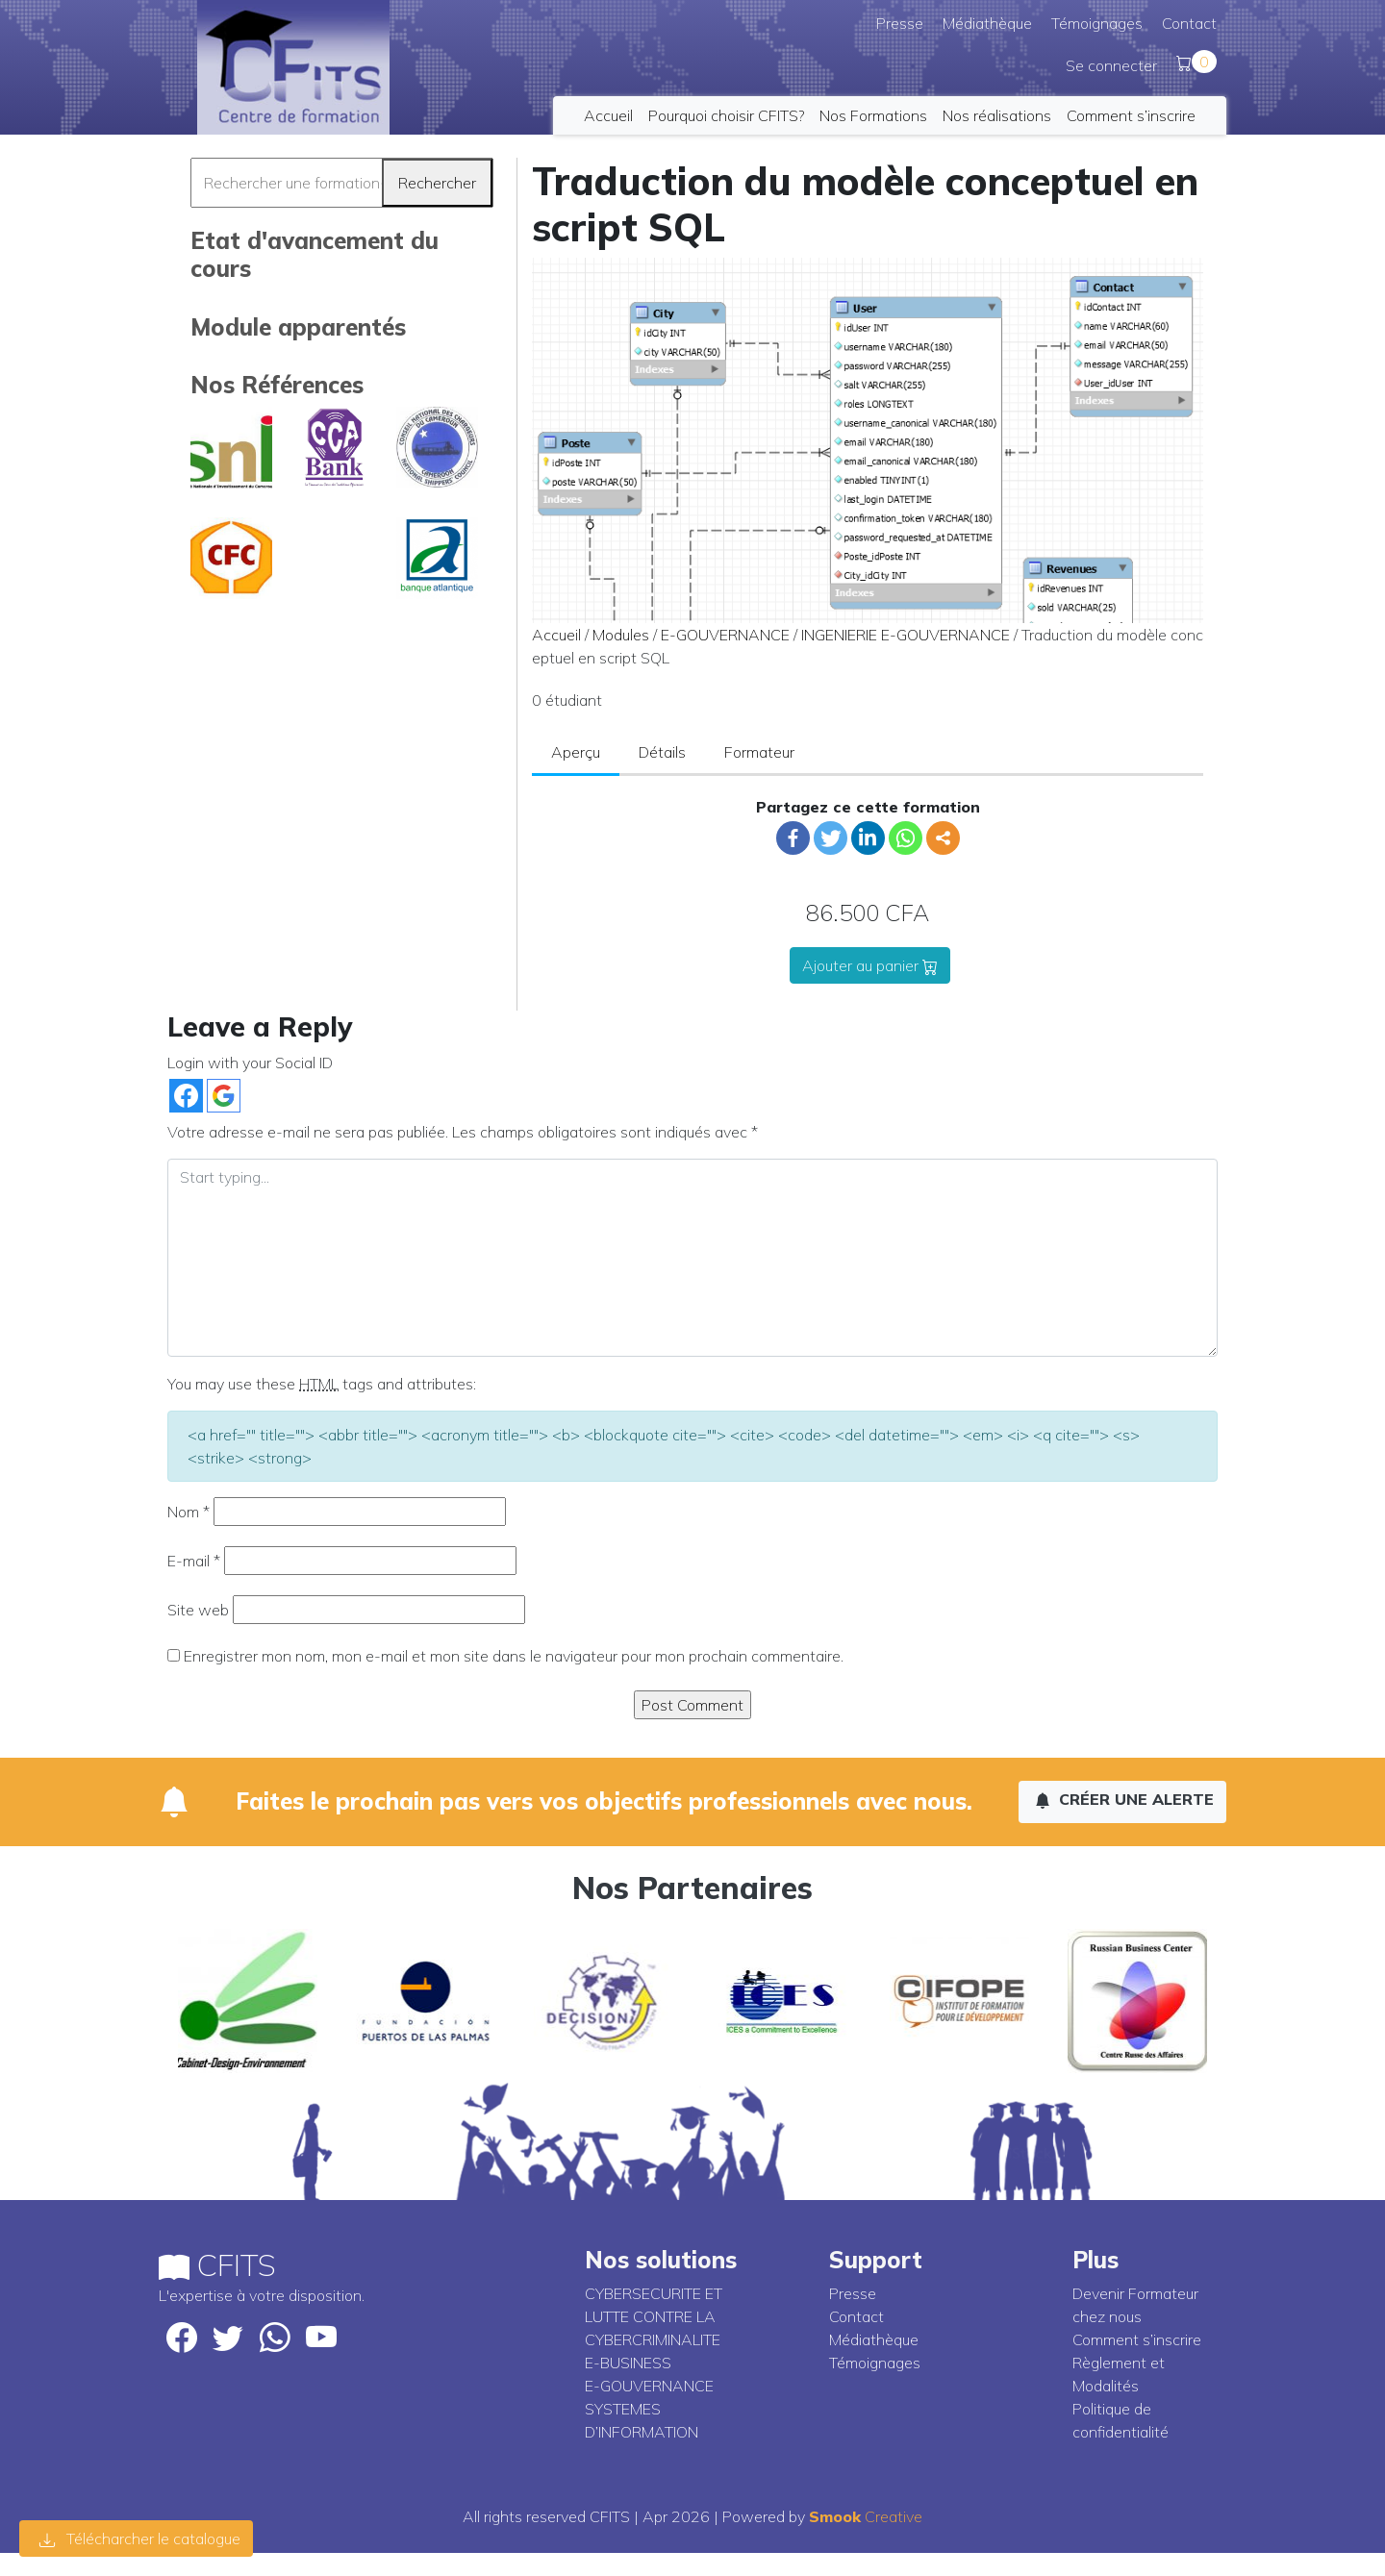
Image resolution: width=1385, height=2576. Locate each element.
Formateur (759, 752)
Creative (865, 2516)
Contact (1189, 23)
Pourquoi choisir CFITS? (726, 115)
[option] (247, 2001)
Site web (198, 1609)
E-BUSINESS (628, 2362)
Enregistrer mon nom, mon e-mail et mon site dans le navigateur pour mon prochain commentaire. (514, 1655)
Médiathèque (987, 23)
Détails (662, 752)
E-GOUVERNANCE (725, 634)
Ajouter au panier (870, 965)
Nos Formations (873, 115)
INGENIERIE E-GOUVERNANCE (905, 634)
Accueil (608, 115)
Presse (899, 23)
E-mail (193, 1560)
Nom (188, 1511)
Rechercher (437, 182)
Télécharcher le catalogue (139, 2538)
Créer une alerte (1124, 1799)
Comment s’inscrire (1131, 115)
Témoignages (1097, 23)
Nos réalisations (997, 115)
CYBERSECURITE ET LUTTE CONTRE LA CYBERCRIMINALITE (653, 2316)
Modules (620, 634)
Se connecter (1111, 65)
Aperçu (575, 752)
